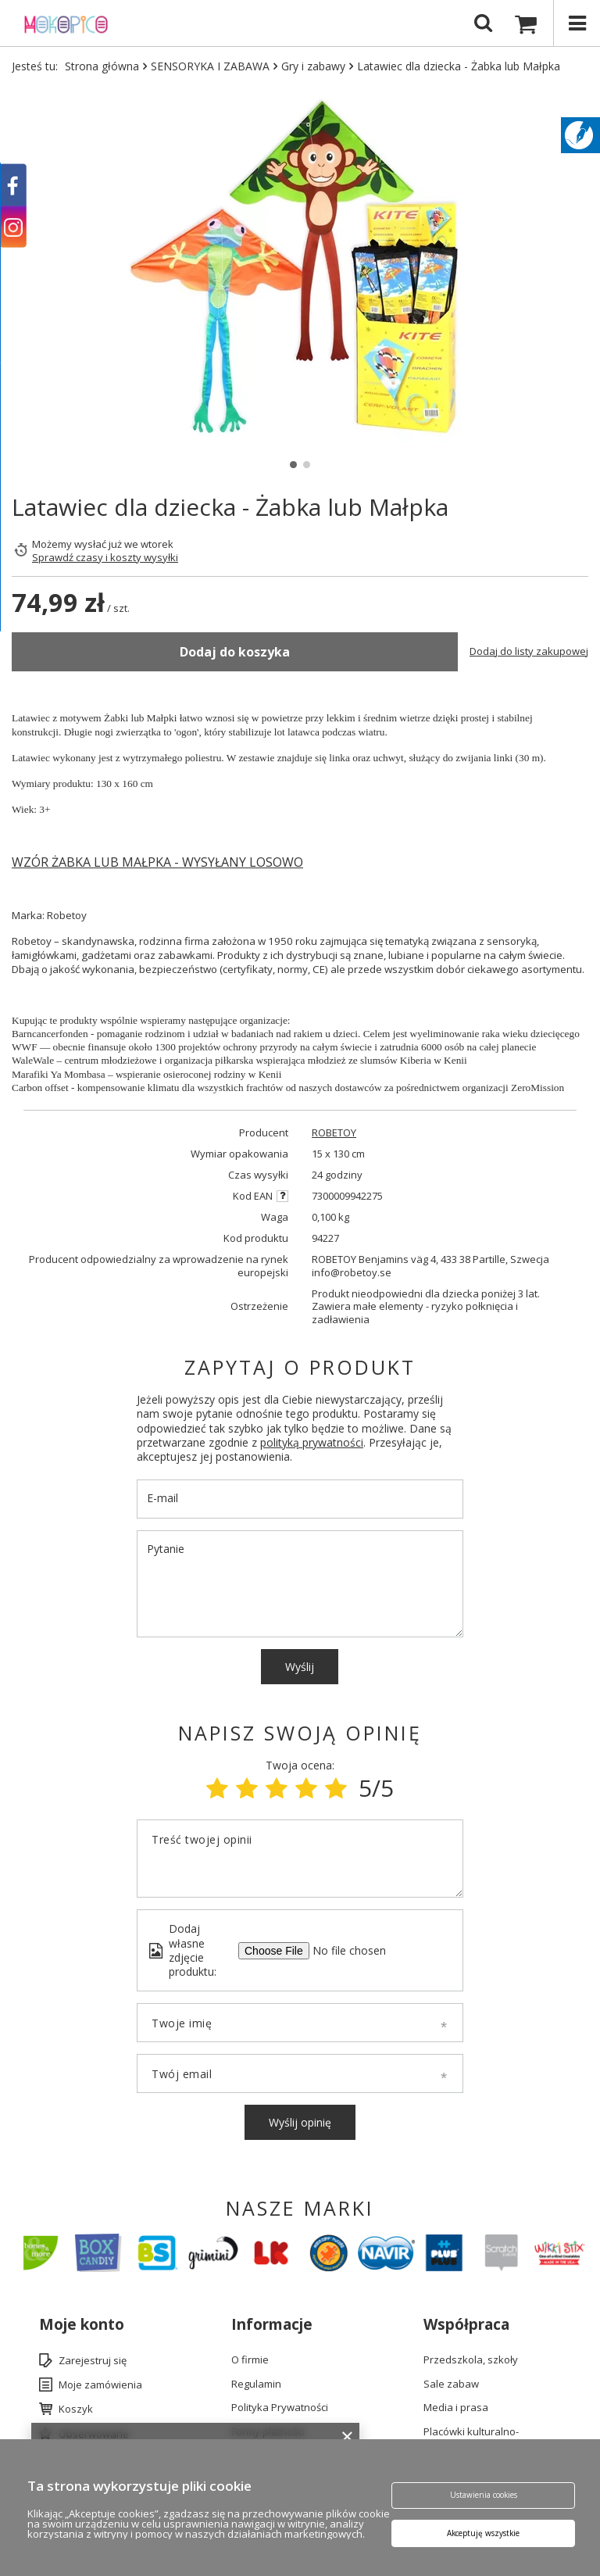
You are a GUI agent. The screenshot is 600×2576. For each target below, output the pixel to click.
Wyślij (299, 1666)
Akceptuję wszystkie (483, 2533)
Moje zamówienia (100, 2385)
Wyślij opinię (300, 2122)
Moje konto (81, 2324)
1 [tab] (293, 464)
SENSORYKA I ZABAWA (210, 66)
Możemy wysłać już (77, 544)
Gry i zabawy (313, 66)
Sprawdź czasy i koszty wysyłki (105, 557)
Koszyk (76, 2409)
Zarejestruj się (93, 2361)
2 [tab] (306, 464)
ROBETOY (334, 1133)
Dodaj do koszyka (235, 651)
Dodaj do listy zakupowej (529, 651)
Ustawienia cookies (483, 2495)
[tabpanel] (300, 269)
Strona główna (102, 66)
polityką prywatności (311, 1442)
